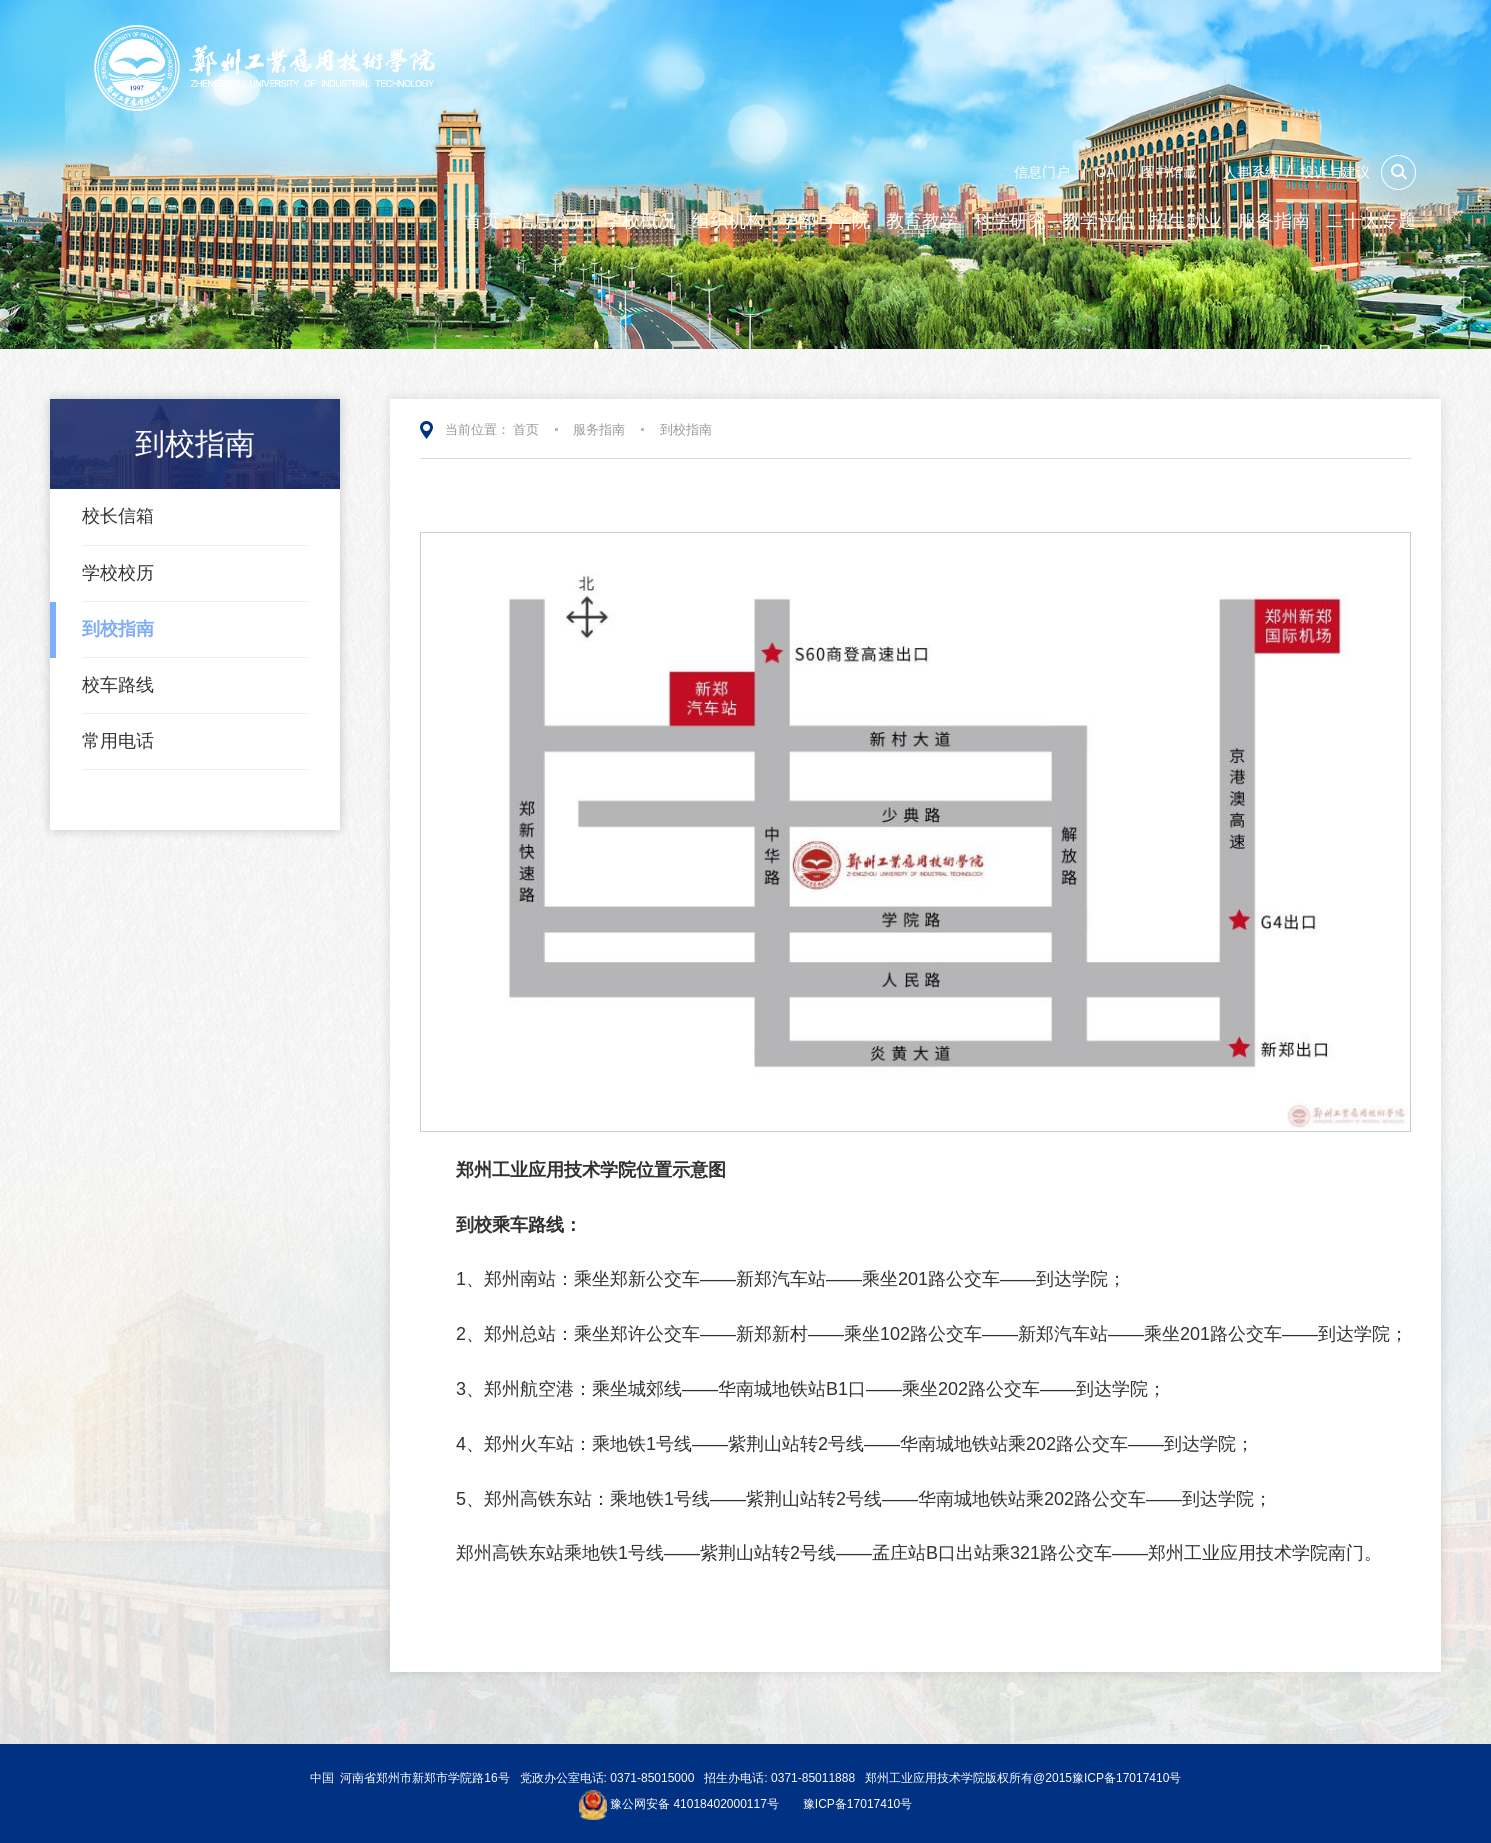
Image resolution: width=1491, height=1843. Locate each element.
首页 (526, 429)
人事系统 (1251, 172)
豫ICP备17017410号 (857, 1805)
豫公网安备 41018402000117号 (694, 1805)
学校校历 (118, 573)
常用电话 (118, 741)
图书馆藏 (1169, 172)
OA (1105, 172)
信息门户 (1042, 172)
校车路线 (118, 685)
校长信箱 (118, 516)
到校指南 (118, 629)
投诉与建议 (1335, 172)
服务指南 (599, 429)
